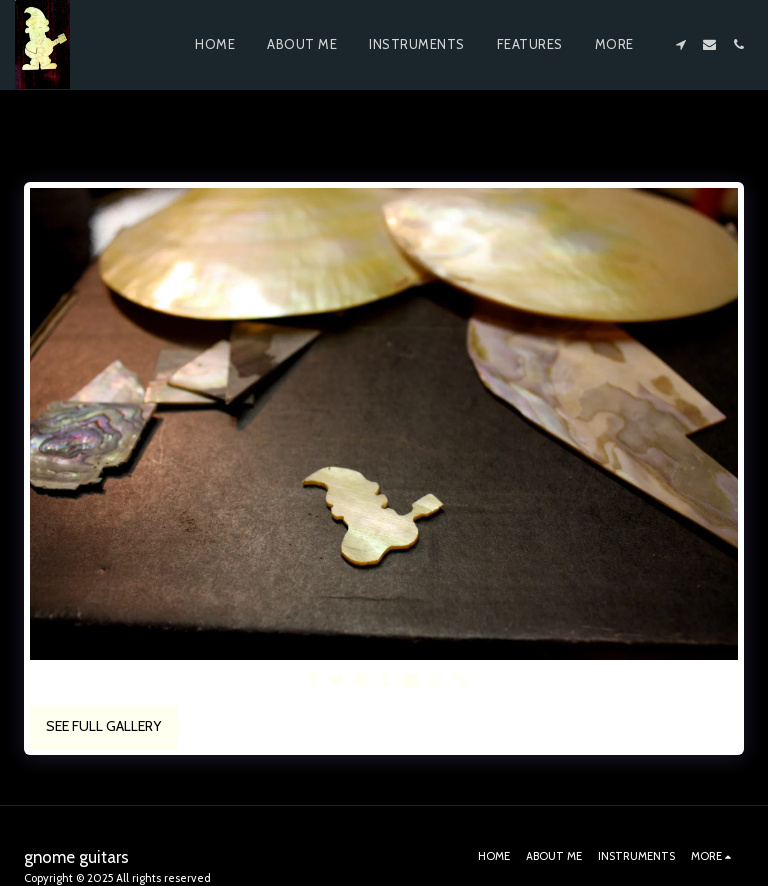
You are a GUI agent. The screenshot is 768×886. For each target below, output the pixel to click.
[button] (680, 44)
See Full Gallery (103, 726)
